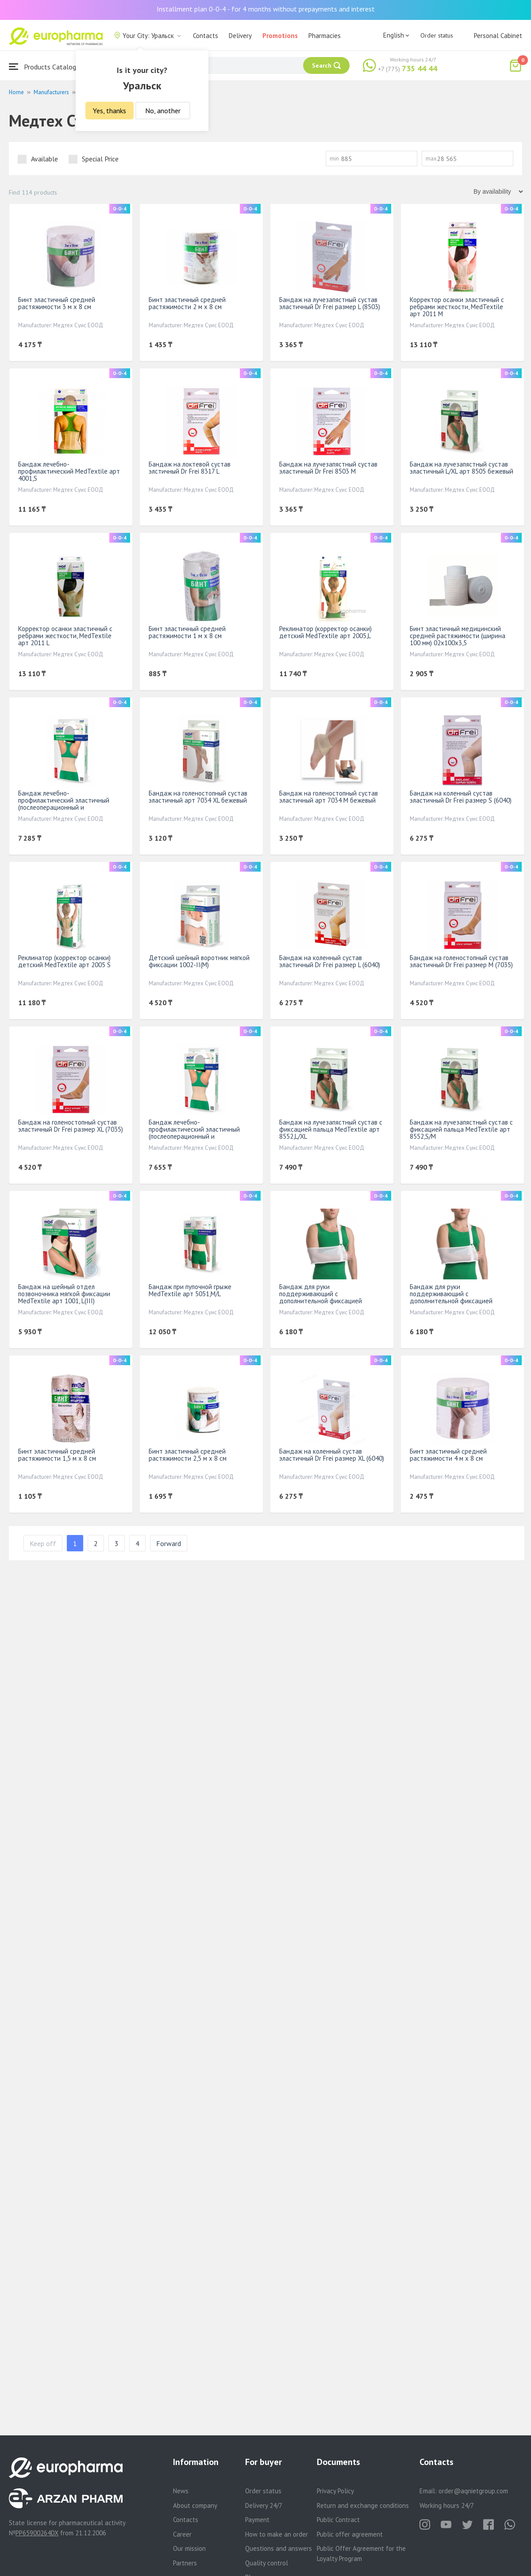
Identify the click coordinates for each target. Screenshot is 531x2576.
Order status (436, 35)
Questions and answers (278, 2548)
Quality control (266, 2563)
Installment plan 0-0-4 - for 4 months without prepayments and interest (266, 8)
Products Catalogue (46, 66)
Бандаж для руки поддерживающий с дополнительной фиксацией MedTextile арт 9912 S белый (452, 1297)
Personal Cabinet (498, 35)
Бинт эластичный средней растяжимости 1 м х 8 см (187, 632)
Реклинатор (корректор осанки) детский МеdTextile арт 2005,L (325, 632)
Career (182, 2534)
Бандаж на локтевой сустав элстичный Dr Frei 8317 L (190, 467)
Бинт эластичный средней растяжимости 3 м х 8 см (56, 303)
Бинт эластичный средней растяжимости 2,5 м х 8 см (188, 1454)
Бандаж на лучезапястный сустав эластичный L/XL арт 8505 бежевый (461, 467)
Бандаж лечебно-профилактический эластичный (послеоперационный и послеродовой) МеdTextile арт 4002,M (194, 1136)
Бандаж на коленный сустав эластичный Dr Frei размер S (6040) (461, 796)
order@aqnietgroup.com (473, 2491)
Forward (168, 1543)
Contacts (205, 35)
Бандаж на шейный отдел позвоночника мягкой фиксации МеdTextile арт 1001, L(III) (64, 1293)
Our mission (189, 2548)
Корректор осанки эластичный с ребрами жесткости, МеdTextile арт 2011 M (457, 306)
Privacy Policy (335, 2491)
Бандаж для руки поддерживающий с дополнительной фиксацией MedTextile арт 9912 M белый (322, 1297)
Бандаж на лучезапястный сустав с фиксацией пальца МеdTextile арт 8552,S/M (461, 1129)
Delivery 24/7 (263, 2505)
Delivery (240, 35)
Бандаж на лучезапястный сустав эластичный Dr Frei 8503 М (328, 467)
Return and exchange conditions (363, 2505)
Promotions (280, 35)
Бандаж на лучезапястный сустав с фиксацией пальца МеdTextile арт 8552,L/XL (330, 1129)
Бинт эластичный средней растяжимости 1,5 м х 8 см (57, 1454)
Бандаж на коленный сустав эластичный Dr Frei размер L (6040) (329, 961)
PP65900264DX (36, 2533)
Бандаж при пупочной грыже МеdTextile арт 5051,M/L (190, 1290)
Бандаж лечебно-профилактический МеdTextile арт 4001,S (69, 471)
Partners (185, 2563)
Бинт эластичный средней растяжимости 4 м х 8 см (448, 1454)
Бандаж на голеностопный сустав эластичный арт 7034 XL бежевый (198, 796)
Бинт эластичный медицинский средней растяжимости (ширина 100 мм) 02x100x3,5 (457, 635)
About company (195, 2505)
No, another (163, 110)
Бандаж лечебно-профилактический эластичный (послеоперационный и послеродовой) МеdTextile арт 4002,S (63, 807)
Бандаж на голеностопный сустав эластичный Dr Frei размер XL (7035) (70, 1125)
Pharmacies (324, 35)
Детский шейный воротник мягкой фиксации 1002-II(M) (199, 961)
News (181, 2491)
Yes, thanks (109, 110)
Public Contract (338, 2519)
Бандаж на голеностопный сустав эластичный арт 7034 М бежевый (328, 796)
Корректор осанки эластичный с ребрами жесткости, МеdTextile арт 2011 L (65, 635)
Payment (257, 2519)
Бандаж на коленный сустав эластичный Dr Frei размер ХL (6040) (331, 1454)
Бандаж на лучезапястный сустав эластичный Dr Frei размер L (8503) (329, 303)
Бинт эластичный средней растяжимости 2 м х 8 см (187, 303)
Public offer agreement (350, 2534)
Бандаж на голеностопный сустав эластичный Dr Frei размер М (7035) (461, 961)
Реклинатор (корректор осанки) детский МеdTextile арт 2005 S (64, 961)
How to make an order (276, 2534)
